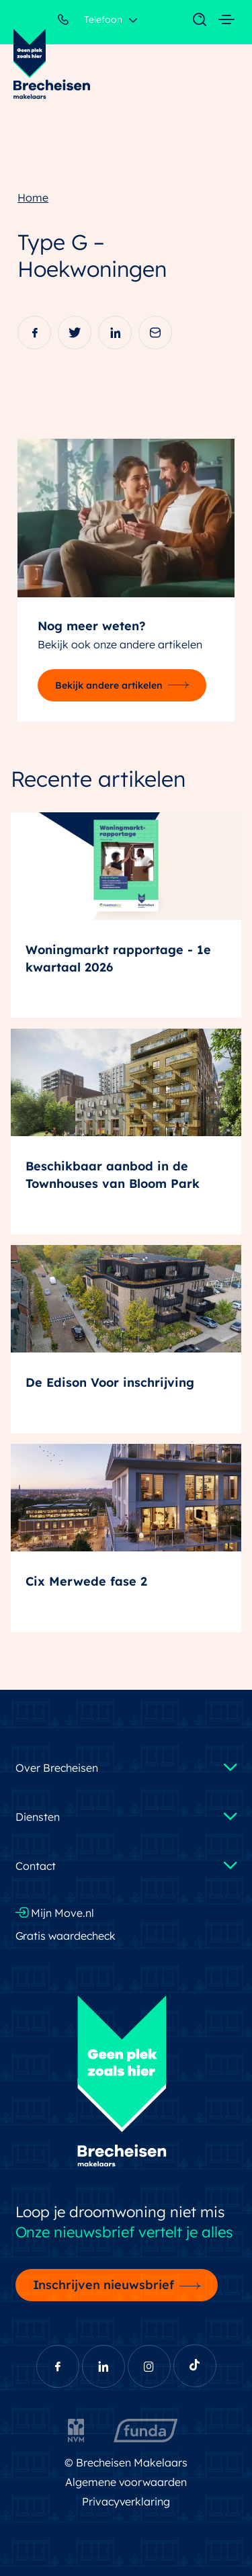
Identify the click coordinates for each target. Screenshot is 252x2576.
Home (32, 197)
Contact (35, 1866)
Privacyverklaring (126, 2501)
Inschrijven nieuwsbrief (104, 2284)
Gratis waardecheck (65, 1935)
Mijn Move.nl (55, 1913)
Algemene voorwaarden (126, 2482)
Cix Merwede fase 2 (86, 1581)
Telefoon (90, 21)
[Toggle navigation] (193, 20)
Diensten (37, 1816)
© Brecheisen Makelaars (126, 2462)
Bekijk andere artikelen (109, 685)
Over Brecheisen (56, 1767)
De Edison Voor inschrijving (110, 1382)
